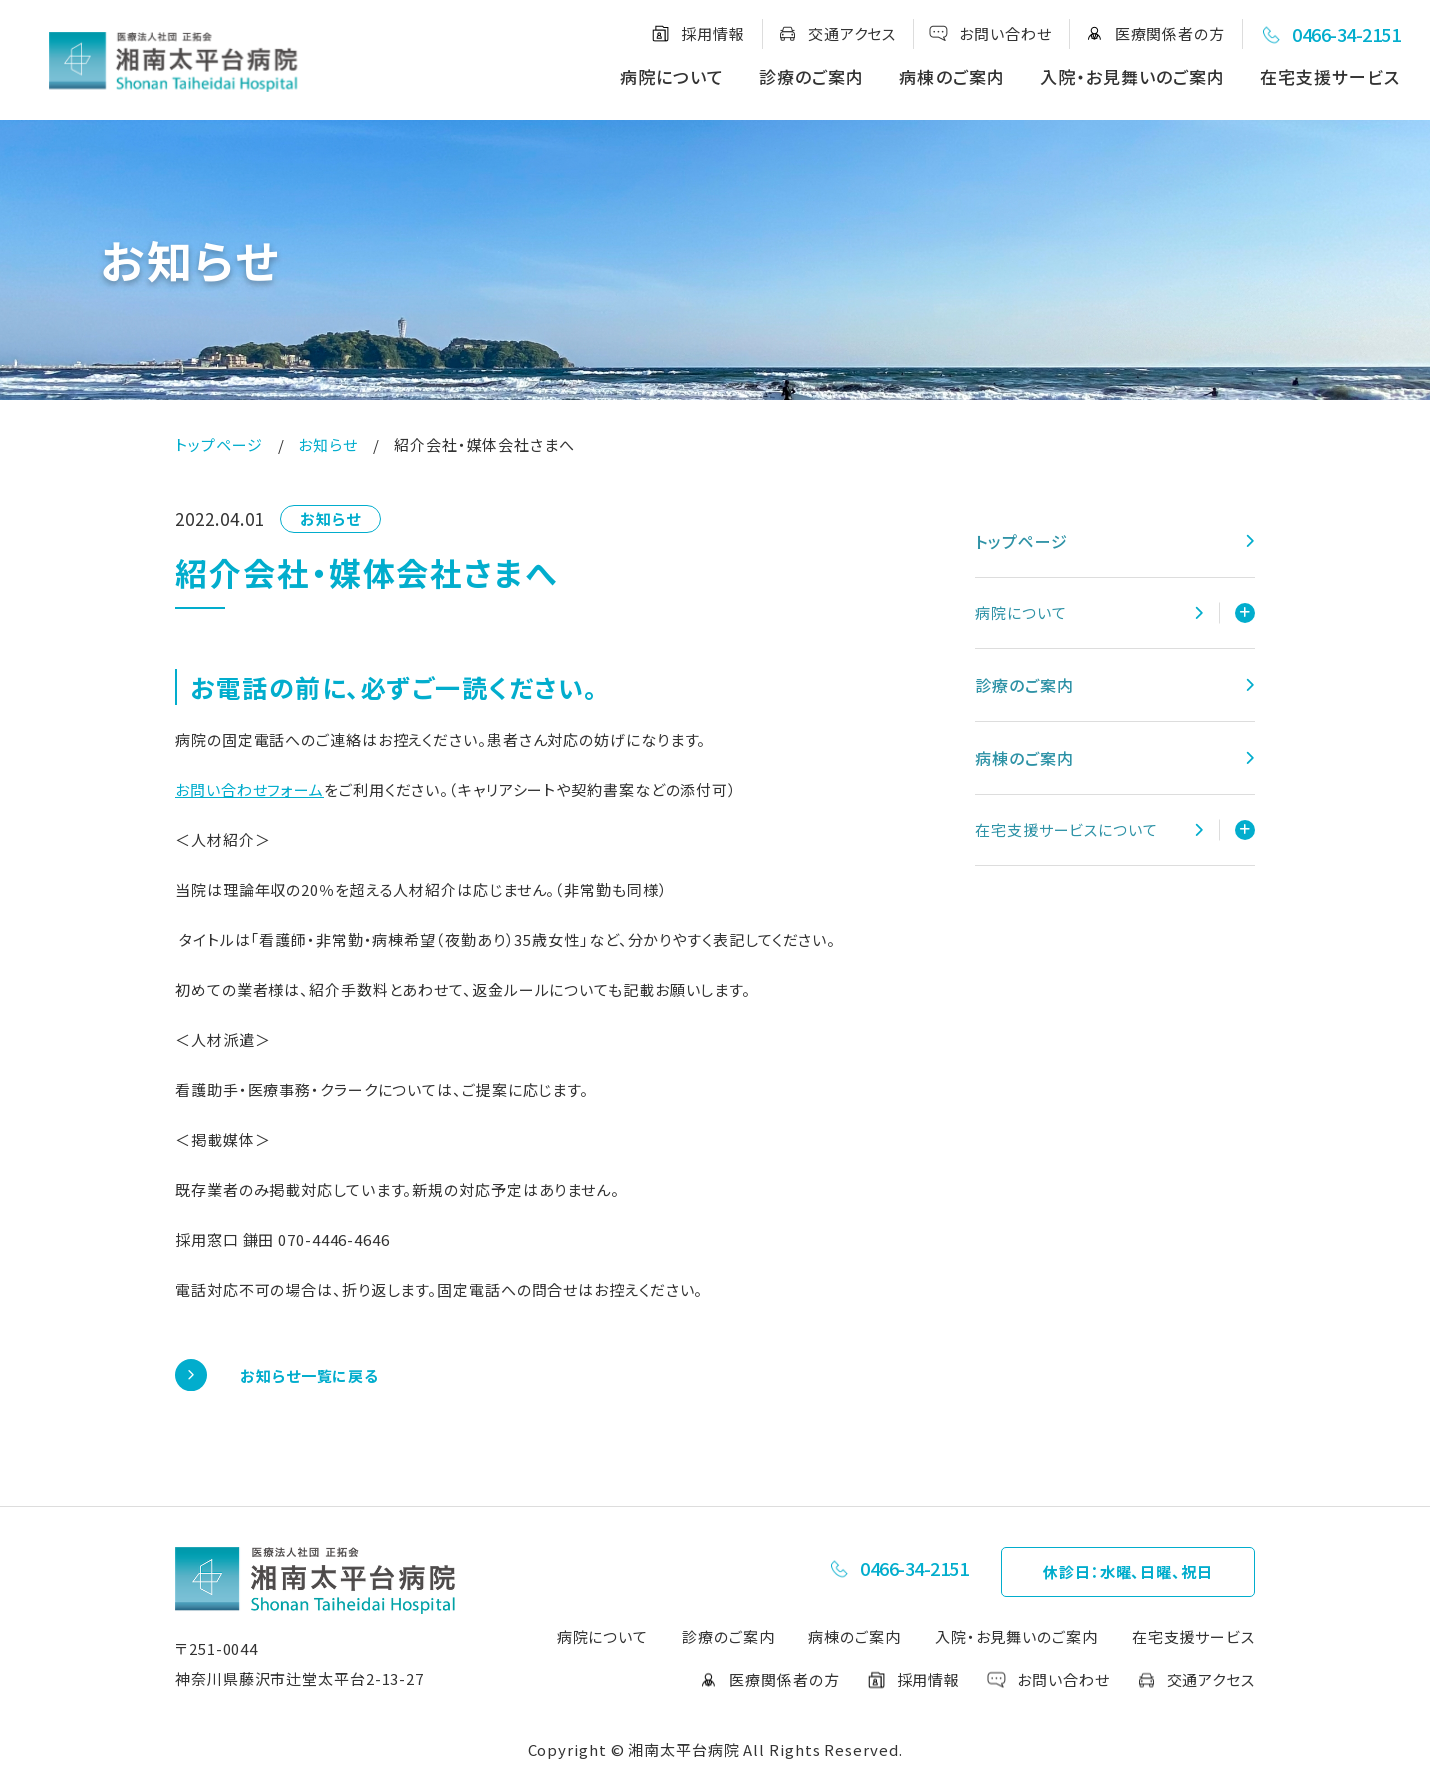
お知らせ (328, 444)
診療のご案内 (811, 76)
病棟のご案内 (951, 76)
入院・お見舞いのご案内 (1132, 76)
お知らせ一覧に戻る (309, 1375)
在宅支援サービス (1330, 76)
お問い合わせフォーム (249, 789)
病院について (672, 76)
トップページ (218, 444)
